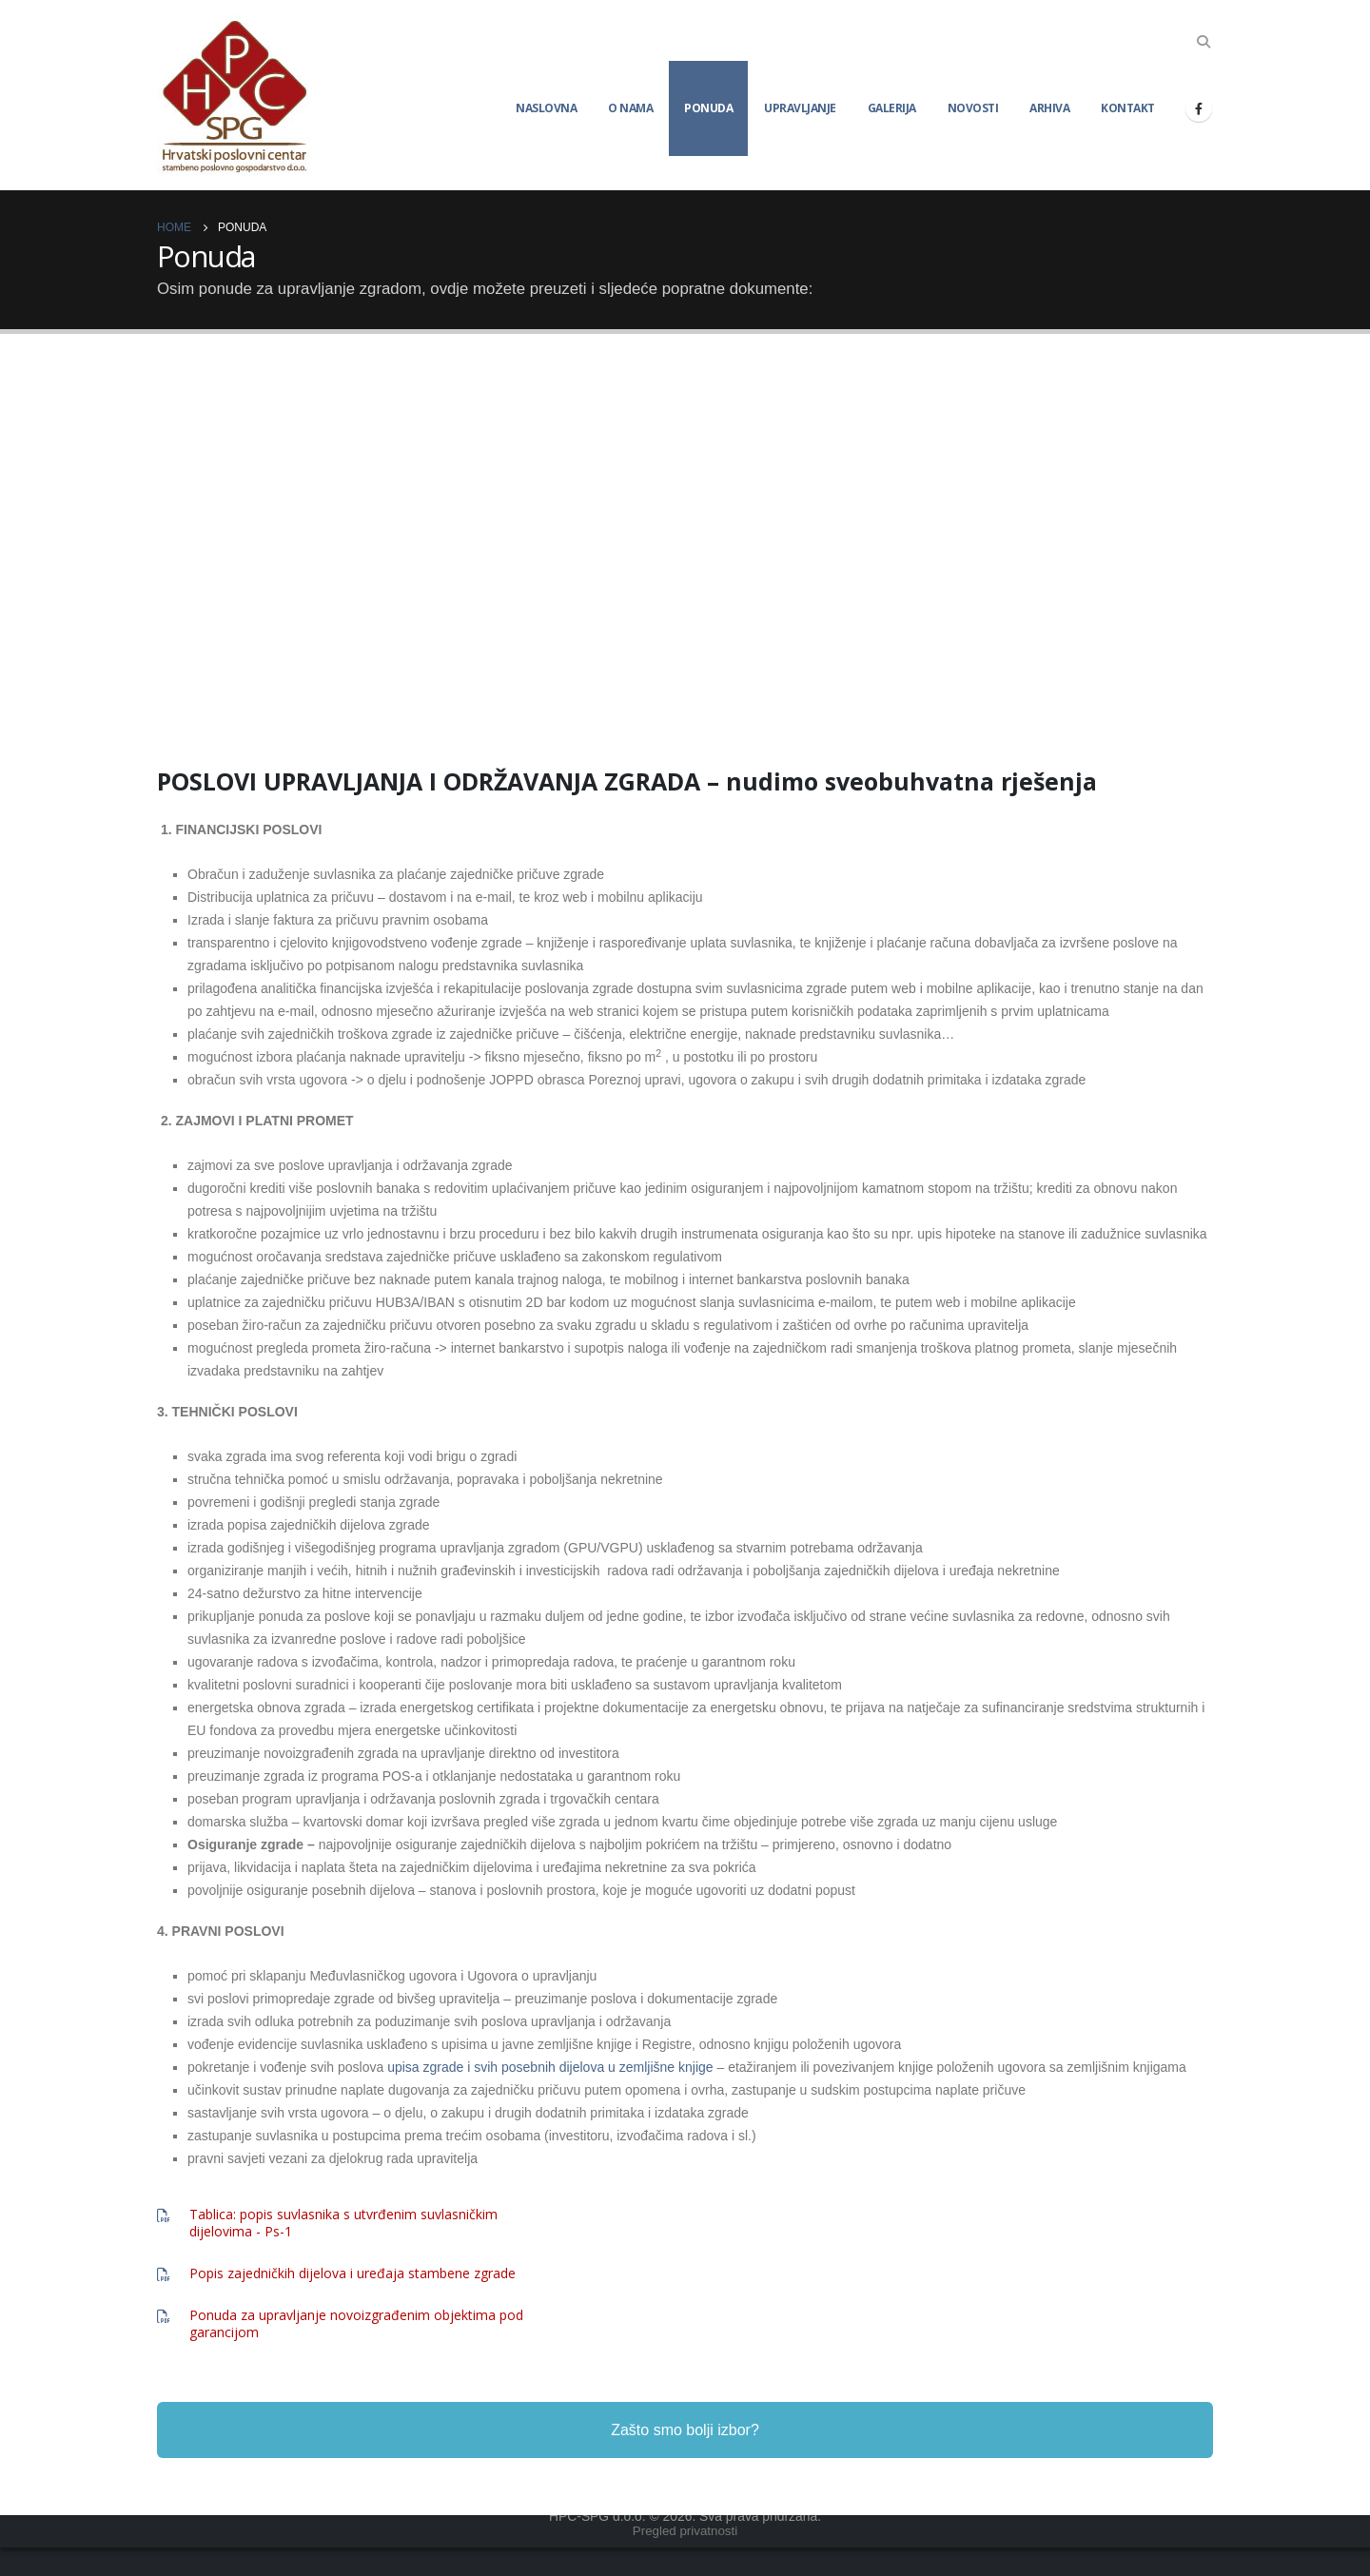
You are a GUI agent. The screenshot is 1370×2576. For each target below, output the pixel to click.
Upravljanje (800, 108)
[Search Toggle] (1203, 41)
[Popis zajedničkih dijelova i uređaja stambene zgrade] (359, 2273)
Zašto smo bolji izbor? (685, 2458)
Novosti (973, 108)
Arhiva (1049, 108)
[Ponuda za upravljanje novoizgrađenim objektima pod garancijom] (359, 2324)
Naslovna (546, 108)
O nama (630, 108)
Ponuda (708, 108)
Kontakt (1128, 108)
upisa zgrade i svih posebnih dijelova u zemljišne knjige (550, 2067)
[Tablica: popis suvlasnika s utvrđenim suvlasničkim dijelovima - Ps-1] (359, 2223)
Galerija (892, 108)
